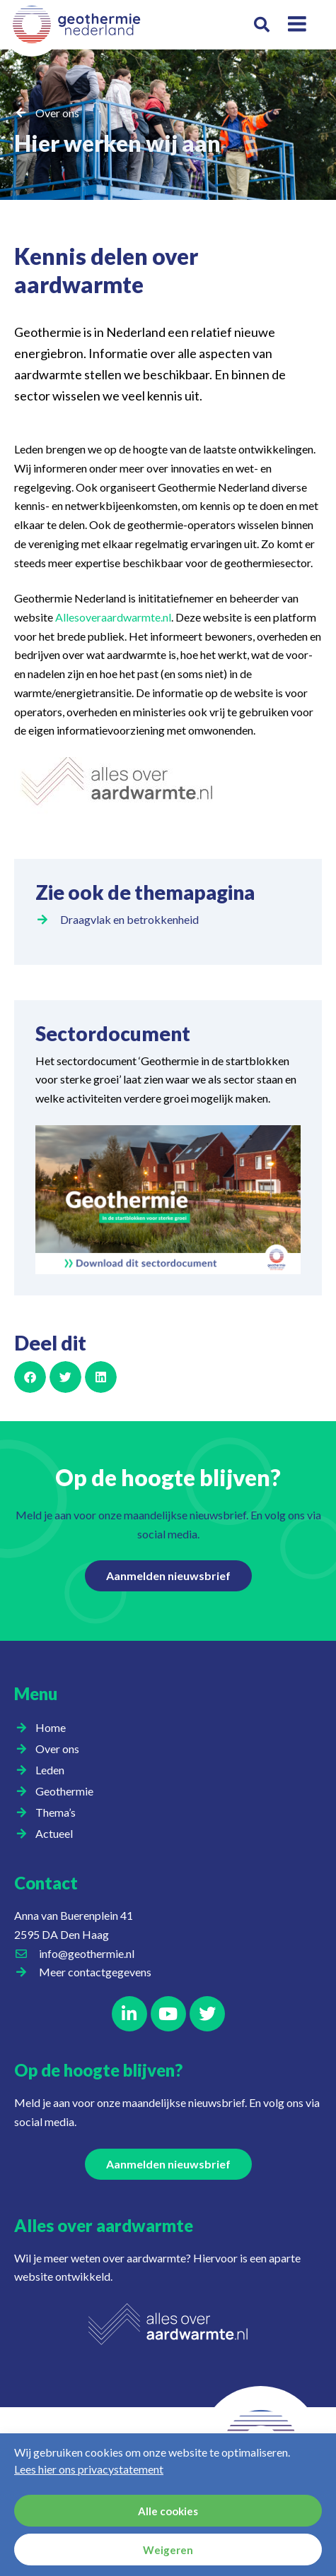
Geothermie (67, 1791)
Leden (53, 1770)
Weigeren (168, 2550)
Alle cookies (168, 2511)
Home (50, 1727)
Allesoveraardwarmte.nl (113, 617)
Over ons (57, 112)
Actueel (57, 1834)
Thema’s (59, 1812)
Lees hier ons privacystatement (88, 2469)
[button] (262, 25)
